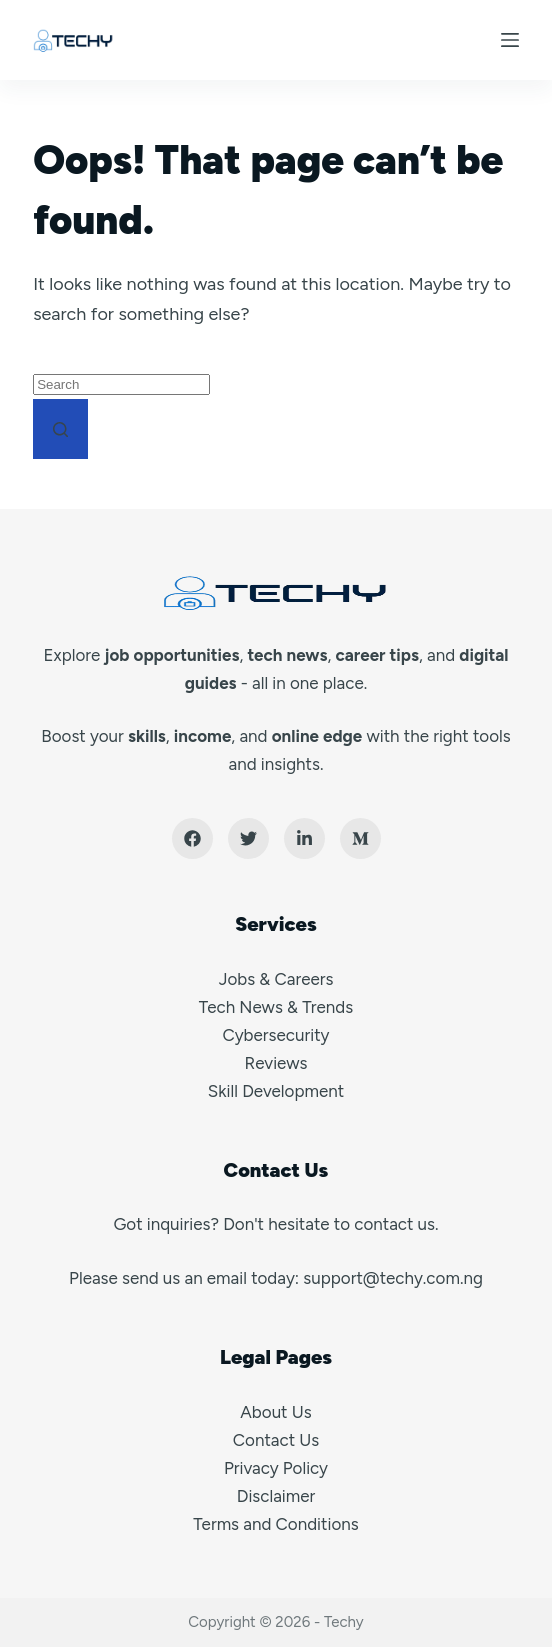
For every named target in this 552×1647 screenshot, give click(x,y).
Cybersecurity (275, 1035)
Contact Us (276, 1440)
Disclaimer (276, 1496)
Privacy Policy (276, 1468)
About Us (275, 1412)
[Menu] (510, 40)
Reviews (276, 1063)
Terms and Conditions (275, 1524)
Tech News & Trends (276, 1007)
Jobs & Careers (276, 979)
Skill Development (276, 1091)
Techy (344, 1622)
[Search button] (60, 429)
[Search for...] (121, 384)
